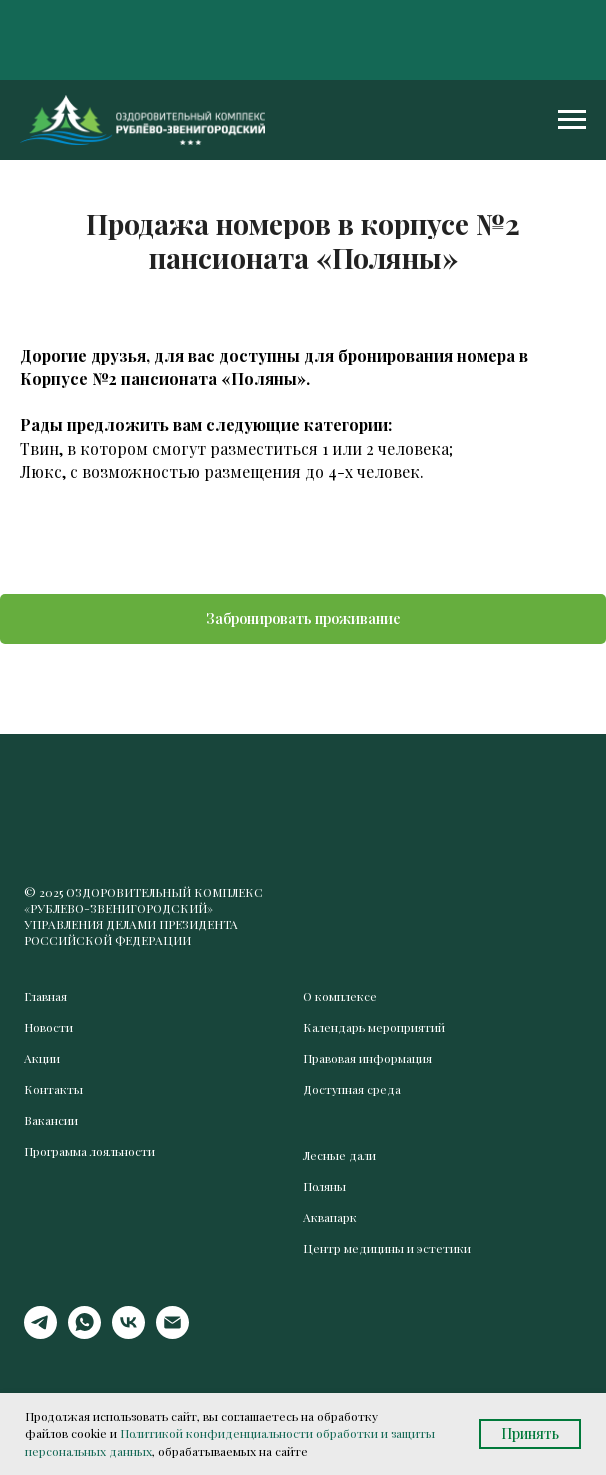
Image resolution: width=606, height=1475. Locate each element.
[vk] (128, 1333)
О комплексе (340, 996)
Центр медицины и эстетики (387, 1248)
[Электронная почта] (172, 1333)
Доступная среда (352, 1089)
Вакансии (51, 1120)
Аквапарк (330, 1217)
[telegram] (40, 1333)
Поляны (324, 1186)
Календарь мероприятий (374, 1027)
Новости (48, 1027)
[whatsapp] (84, 1333)
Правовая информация (367, 1058)
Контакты (53, 1089)
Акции (42, 1058)
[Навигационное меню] (572, 120)
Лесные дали (339, 1155)
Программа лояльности (89, 1151)
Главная (45, 996)
